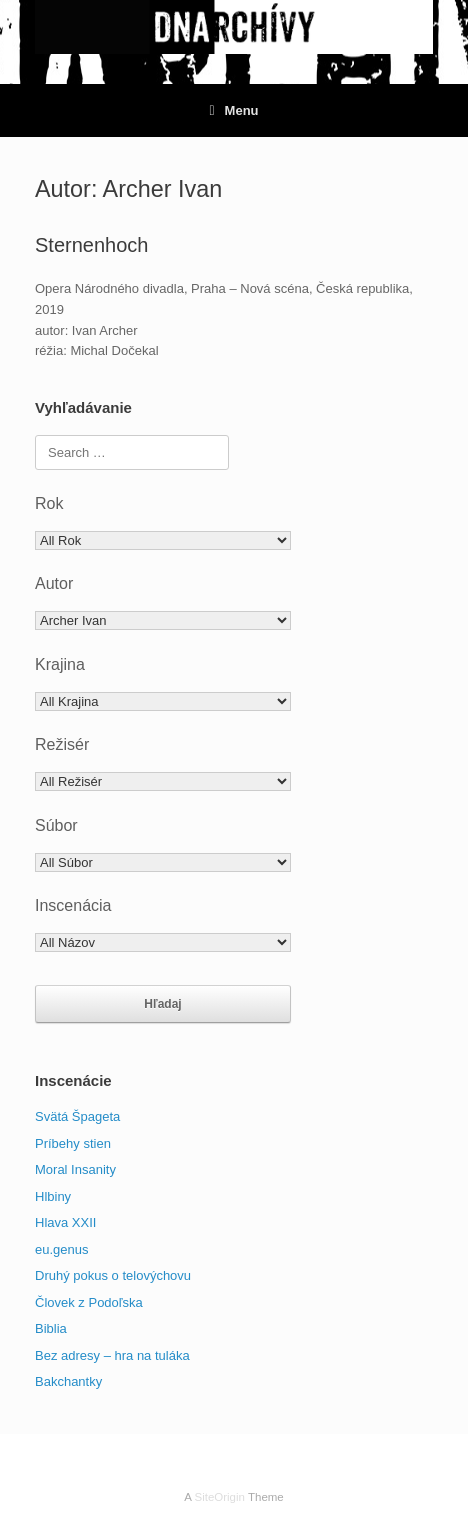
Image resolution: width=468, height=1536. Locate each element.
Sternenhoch (91, 245)
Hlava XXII (65, 1222)
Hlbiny (53, 1196)
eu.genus (62, 1249)
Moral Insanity (75, 1169)
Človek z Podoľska (89, 1302)
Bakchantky (68, 1381)
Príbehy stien (73, 1143)
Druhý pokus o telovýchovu (113, 1275)
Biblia (51, 1328)
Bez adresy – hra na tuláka (112, 1355)
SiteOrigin (219, 1497)
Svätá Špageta (77, 1116)
